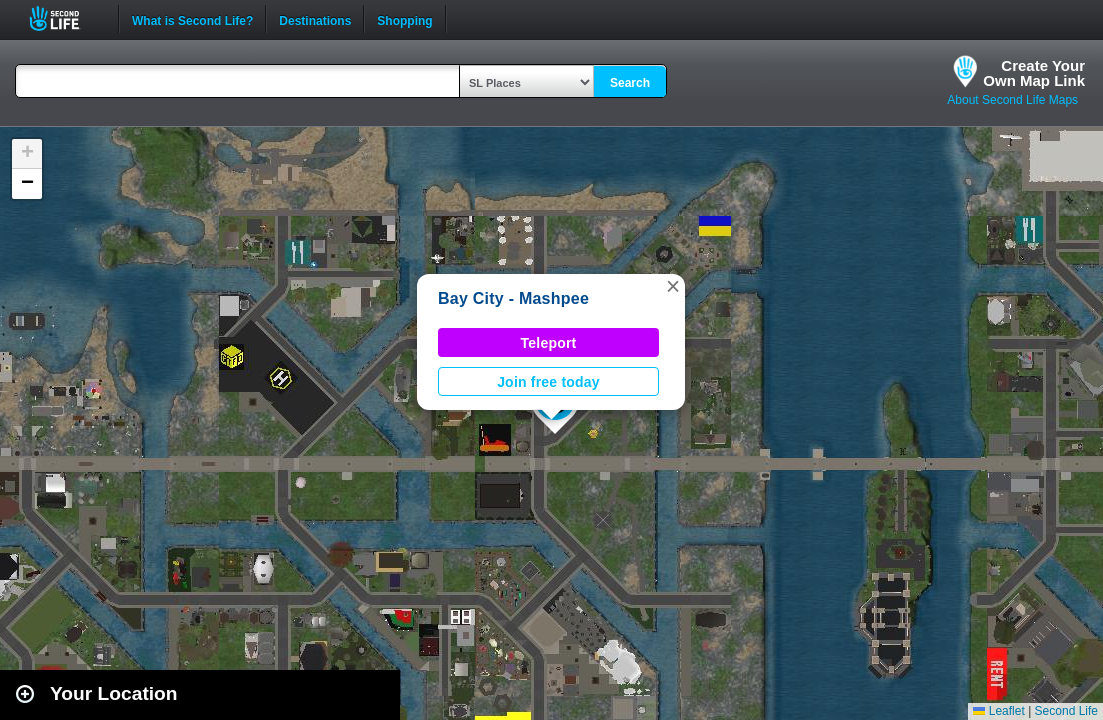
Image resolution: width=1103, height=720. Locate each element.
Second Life (65, 18)
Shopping (404, 19)
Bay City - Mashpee (513, 298)
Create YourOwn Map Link (1034, 73)
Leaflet (998, 711)
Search (630, 83)
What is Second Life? (192, 19)
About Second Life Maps (1012, 100)
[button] (673, 286)
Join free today (548, 382)
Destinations (315, 19)
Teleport (549, 343)
